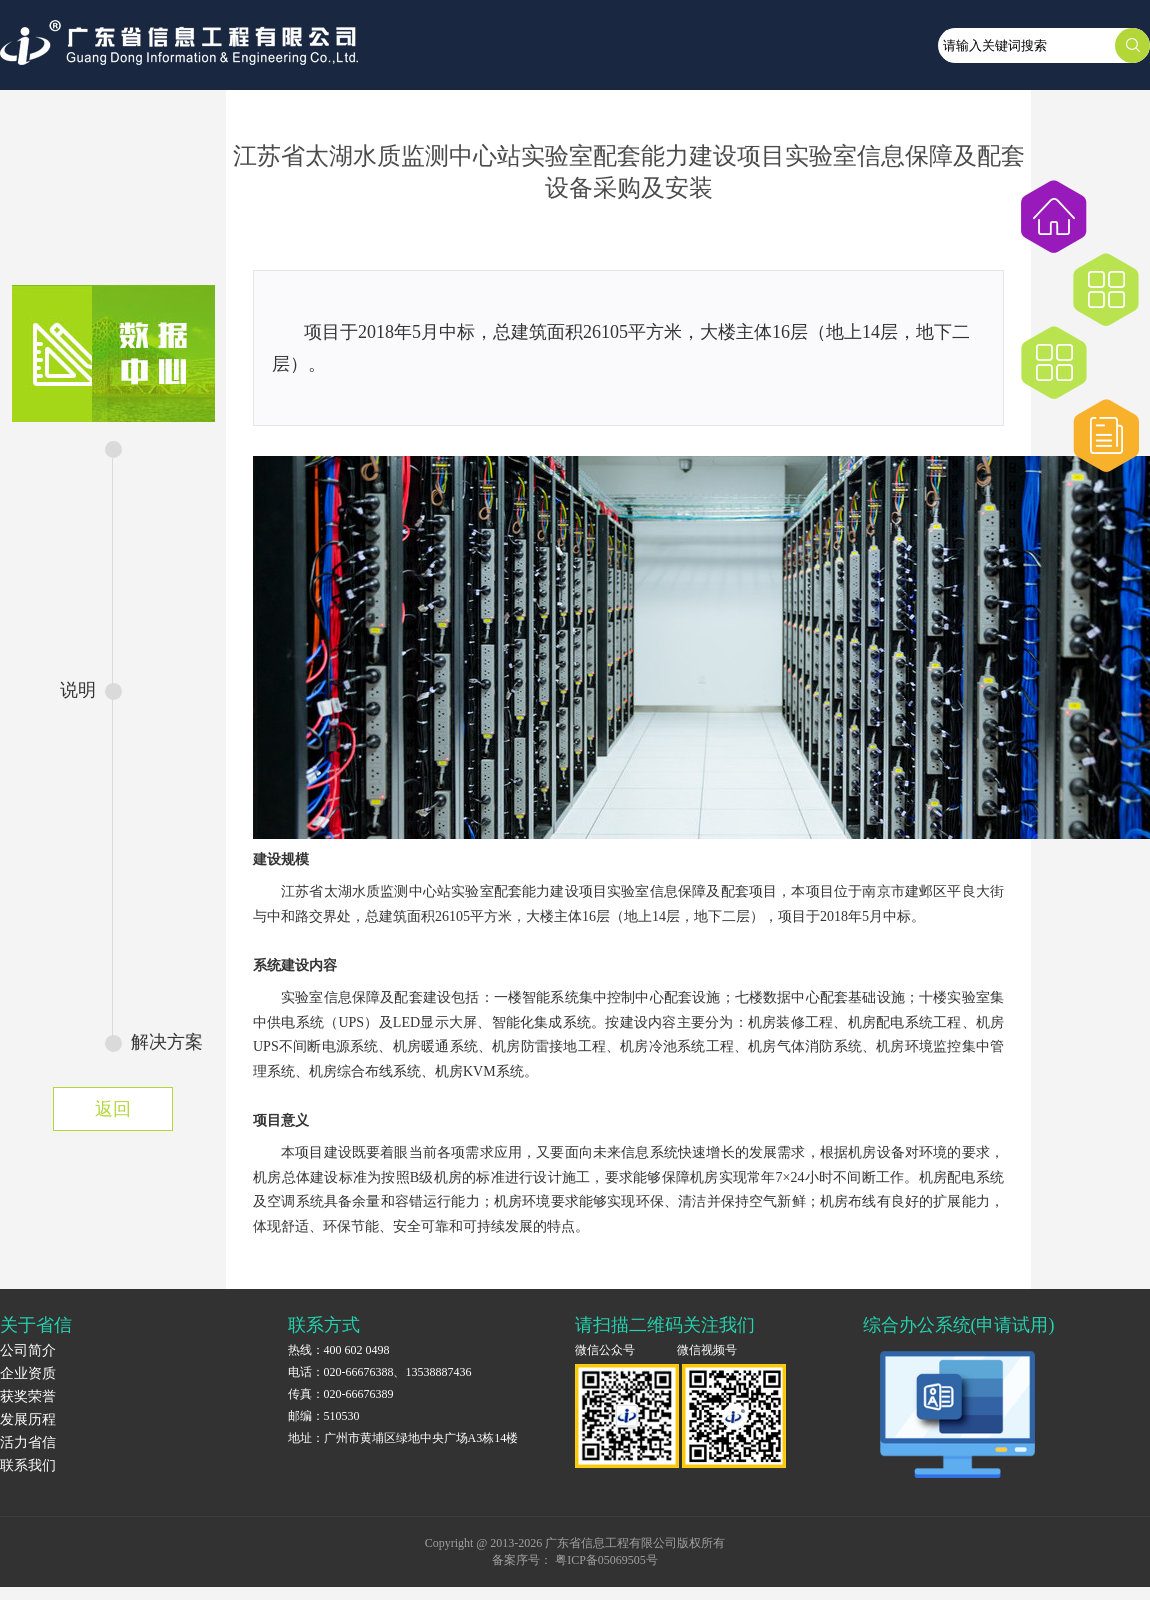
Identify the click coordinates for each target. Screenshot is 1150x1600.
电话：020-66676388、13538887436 (380, 1372)
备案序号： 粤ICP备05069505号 (575, 1560)
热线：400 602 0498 (339, 1350)
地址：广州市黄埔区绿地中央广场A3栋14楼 (403, 1438)
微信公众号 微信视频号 (656, 1350)
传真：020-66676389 (341, 1394)
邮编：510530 (324, 1416)
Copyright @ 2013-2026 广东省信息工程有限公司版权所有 (575, 1543)
